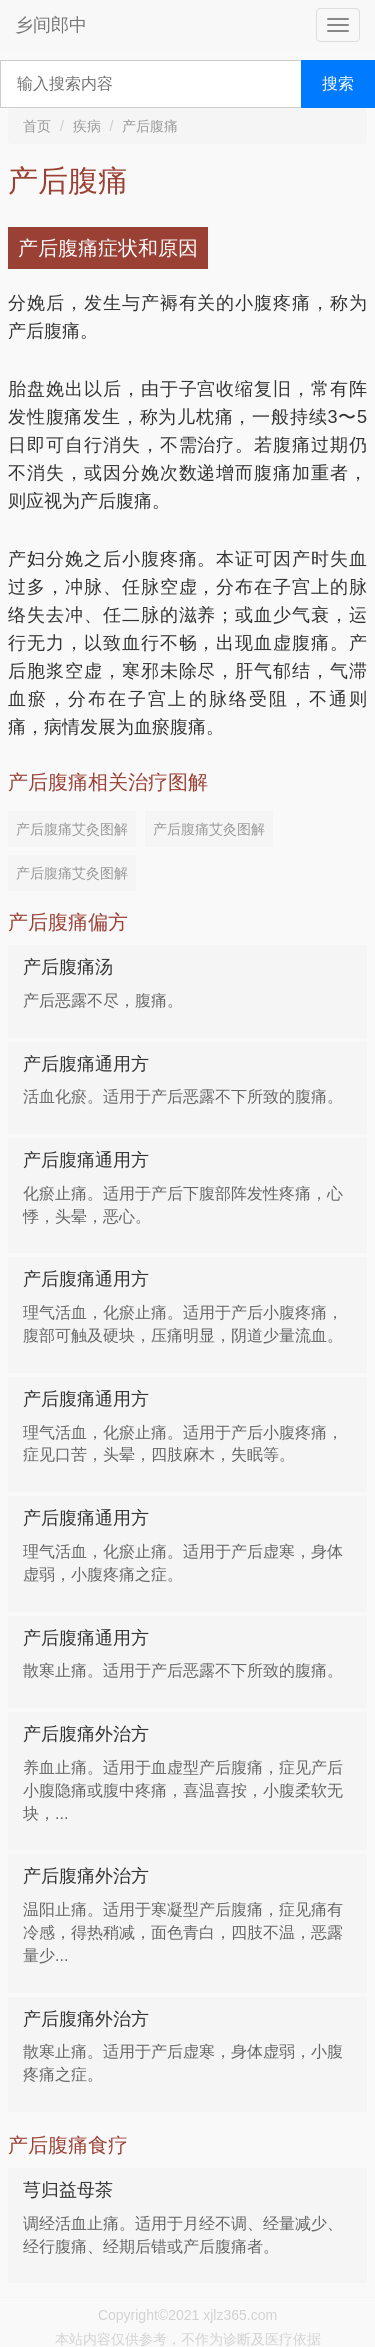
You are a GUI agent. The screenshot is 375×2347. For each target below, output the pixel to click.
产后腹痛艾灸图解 (72, 829)
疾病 (87, 126)
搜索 (338, 83)
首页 (37, 126)
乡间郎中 (51, 25)
